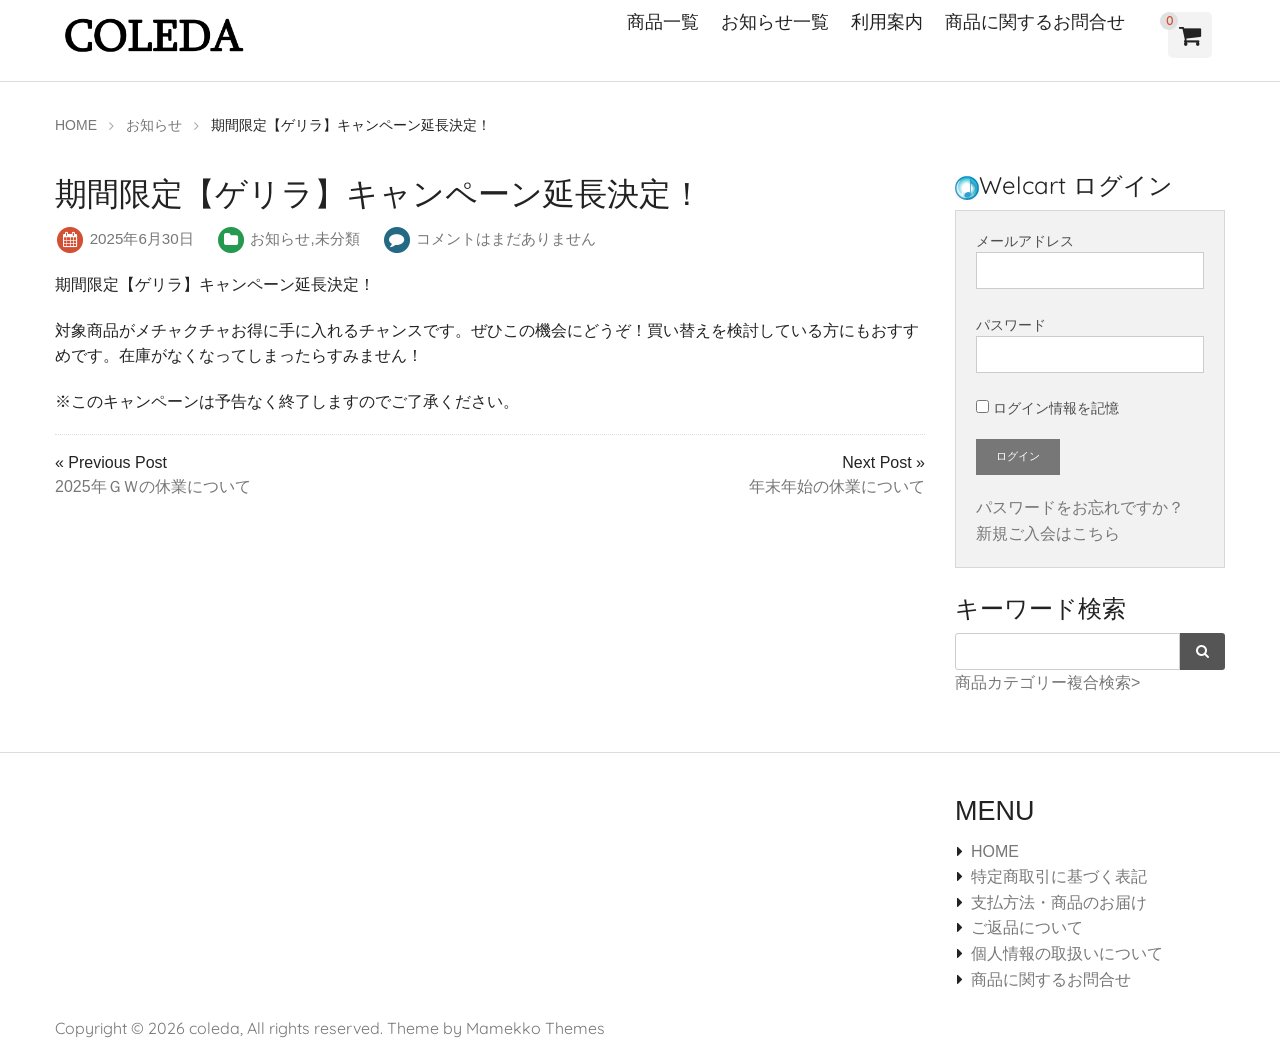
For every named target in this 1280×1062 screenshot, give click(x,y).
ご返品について (1027, 927)
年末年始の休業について (837, 486)
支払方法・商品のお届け (1059, 902)
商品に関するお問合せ (1035, 21)
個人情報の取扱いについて (1067, 953)
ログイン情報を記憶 (1047, 408)
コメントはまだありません (506, 238)
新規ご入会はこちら (1048, 533)
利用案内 (887, 21)
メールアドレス (1090, 261)
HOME (995, 851)
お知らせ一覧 (775, 21)
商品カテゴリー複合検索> (1047, 682)
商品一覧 (663, 21)
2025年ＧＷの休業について (153, 486)
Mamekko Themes (535, 1028)
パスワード (1090, 345)
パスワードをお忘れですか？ (1080, 507)
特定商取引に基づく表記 (1059, 876)
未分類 (337, 238)
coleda (214, 1028)
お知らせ (280, 238)
